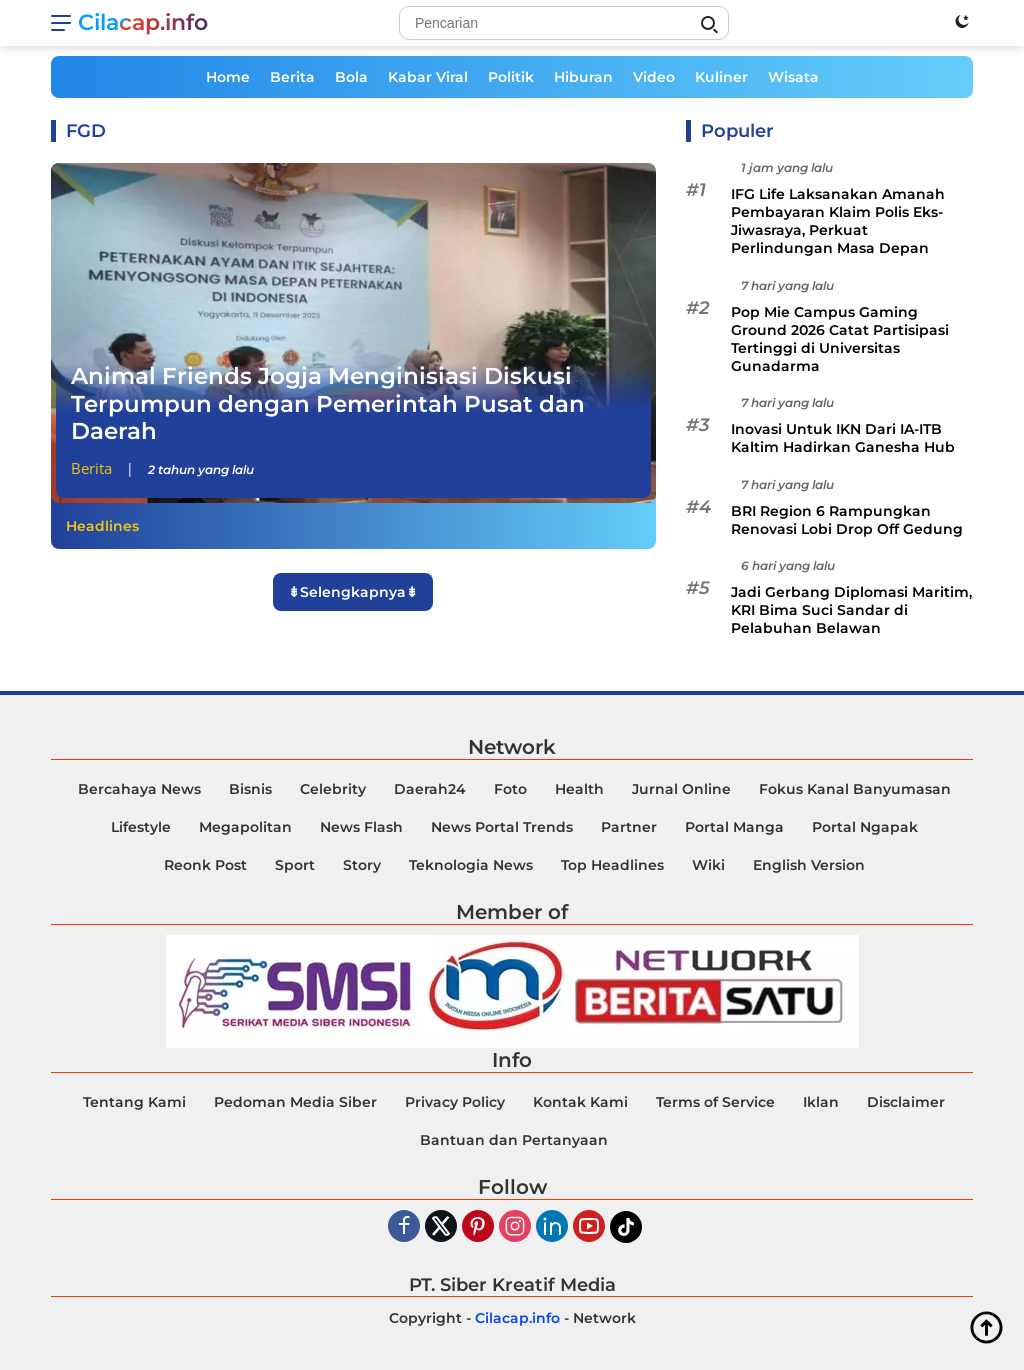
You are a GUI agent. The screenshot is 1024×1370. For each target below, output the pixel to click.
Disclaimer (906, 1102)
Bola (351, 77)
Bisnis (250, 789)
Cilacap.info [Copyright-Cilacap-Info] (517, 1318)
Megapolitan (245, 827)
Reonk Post (205, 865)
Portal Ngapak (865, 827)
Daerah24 (430, 789)
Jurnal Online (681, 789)
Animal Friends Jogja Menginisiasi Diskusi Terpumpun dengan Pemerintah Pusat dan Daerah (328, 403)
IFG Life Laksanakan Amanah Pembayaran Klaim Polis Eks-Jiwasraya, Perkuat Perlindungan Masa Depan (838, 221)
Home (228, 77)
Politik (511, 77)
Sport (295, 865)
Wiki (708, 865)
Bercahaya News (139, 789)
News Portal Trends (502, 827)
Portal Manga (734, 827)
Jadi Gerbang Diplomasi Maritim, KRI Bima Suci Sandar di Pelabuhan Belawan (851, 610)
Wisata (793, 77)
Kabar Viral (428, 77)
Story (362, 865)
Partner (629, 827)
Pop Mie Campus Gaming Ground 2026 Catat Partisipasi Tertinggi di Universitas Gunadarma (840, 339)
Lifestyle (141, 827)
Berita (292, 77)
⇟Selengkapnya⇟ (353, 592)
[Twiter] (441, 1227)
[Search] (564, 23)
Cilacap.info (143, 22)
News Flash (361, 827)
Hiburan (583, 77)
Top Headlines (612, 865)
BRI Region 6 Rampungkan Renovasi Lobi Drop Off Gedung (847, 520)
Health (579, 789)
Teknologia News (471, 865)
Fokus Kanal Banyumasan (855, 789)
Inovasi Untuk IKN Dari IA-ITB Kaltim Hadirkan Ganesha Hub (843, 438)
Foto (510, 789)
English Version (809, 865)
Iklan (821, 1102)
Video (654, 77)
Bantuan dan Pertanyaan (514, 1140)
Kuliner (721, 77)
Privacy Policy (455, 1102)
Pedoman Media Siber (295, 1102)
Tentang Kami (134, 1102)
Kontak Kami (580, 1102)
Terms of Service (715, 1102)
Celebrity (333, 789)
